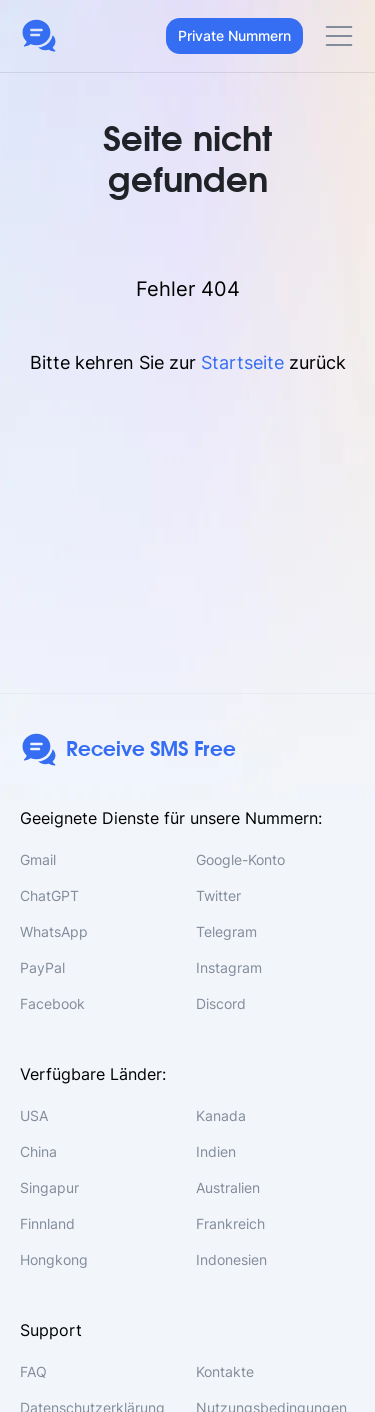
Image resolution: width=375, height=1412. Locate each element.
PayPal (42, 967)
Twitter (218, 895)
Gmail (38, 859)
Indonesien (231, 1259)
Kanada (221, 1115)
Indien (216, 1151)
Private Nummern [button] (234, 35)
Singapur (49, 1187)
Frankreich (230, 1223)
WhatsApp (54, 931)
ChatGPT (49, 895)
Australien (228, 1187)
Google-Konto (240, 859)
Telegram (226, 931)
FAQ (33, 1371)
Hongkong (54, 1259)
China (38, 1151)
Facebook (52, 1003)
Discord (221, 1003)
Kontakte (225, 1371)
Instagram (229, 967)
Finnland (47, 1223)
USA (34, 1115)
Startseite (242, 362)
